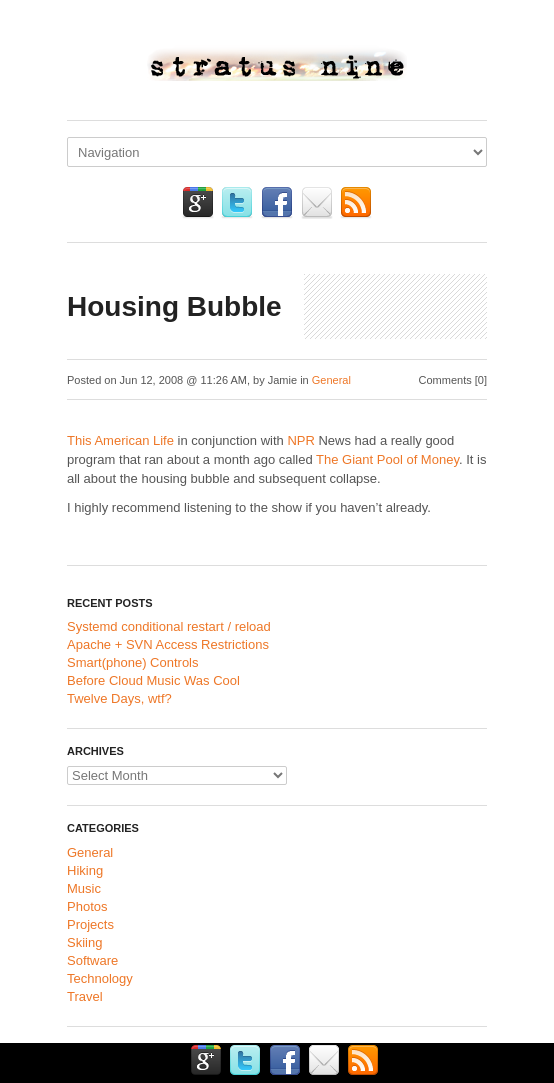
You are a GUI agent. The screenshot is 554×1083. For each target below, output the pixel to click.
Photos (87, 906)
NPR (300, 440)
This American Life (120, 440)
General (331, 380)
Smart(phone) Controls (133, 662)
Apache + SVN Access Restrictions (168, 644)
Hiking (85, 870)
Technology (100, 978)
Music (84, 888)
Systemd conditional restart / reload (169, 626)
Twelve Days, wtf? (119, 698)
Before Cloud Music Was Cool (153, 680)
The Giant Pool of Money (387, 459)
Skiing (84, 942)
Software (92, 960)
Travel (85, 996)
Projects (90, 924)
